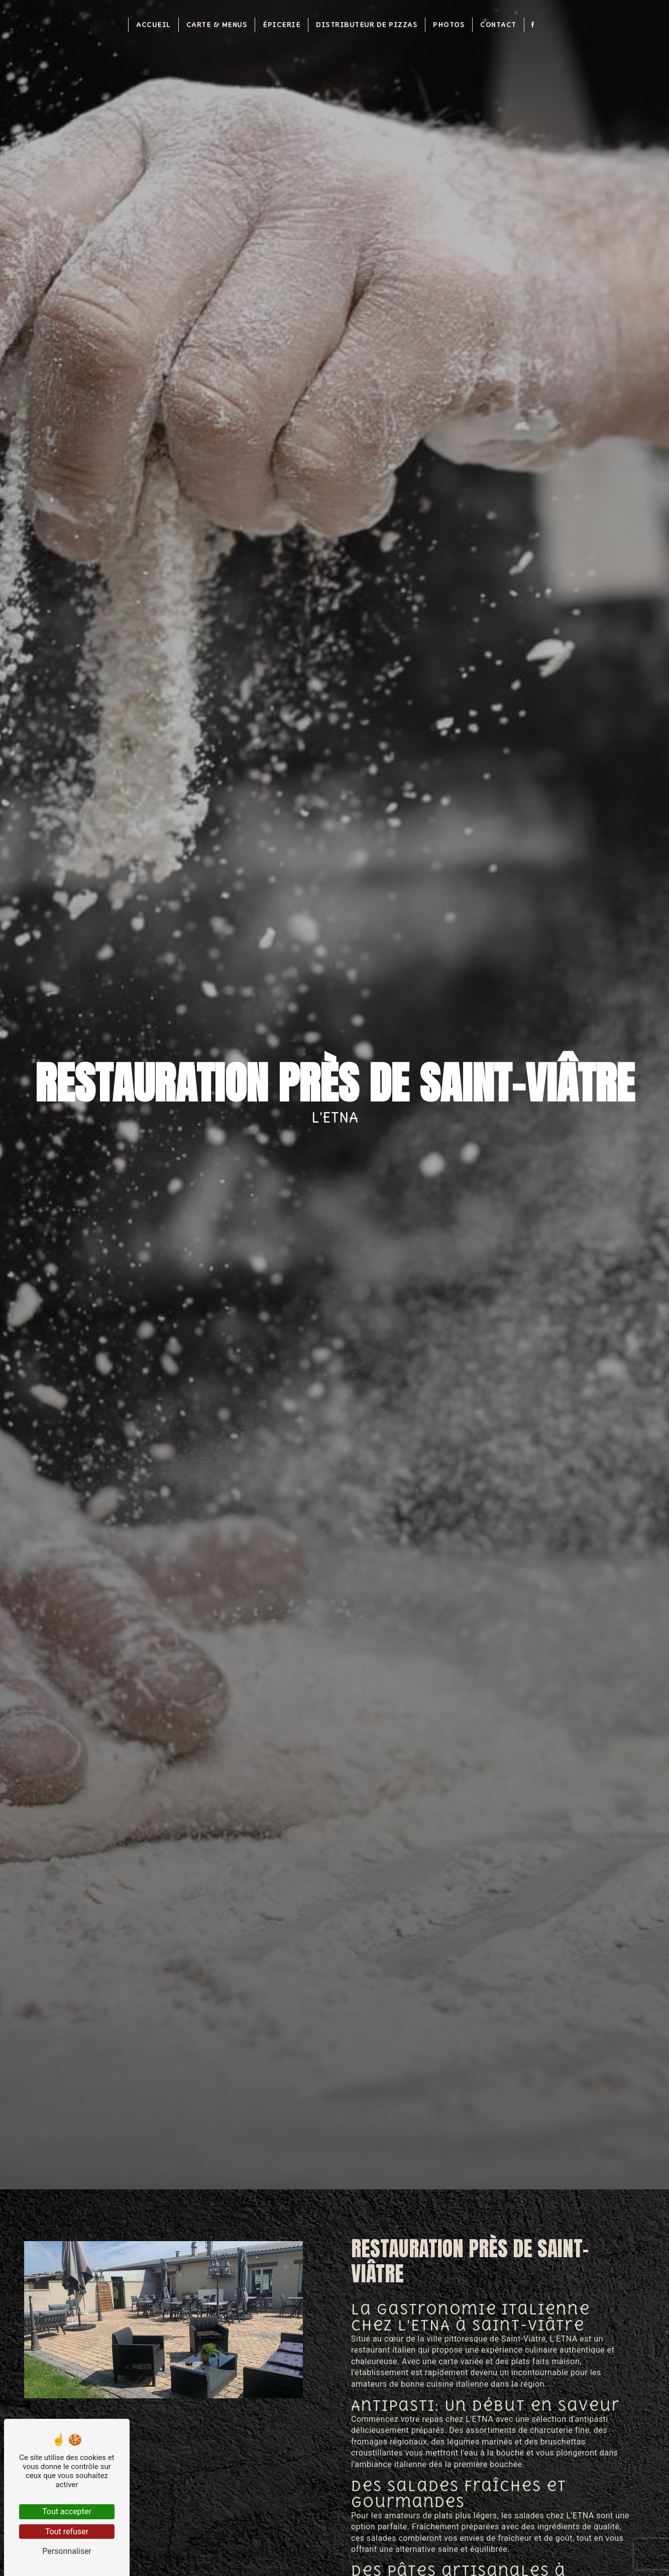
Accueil (153, 24)
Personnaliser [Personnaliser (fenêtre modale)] (66, 2551)
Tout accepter (66, 2511)
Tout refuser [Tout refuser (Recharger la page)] (66, 2531)
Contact (498, 24)
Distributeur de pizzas (366, 24)
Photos (449, 24)
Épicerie (281, 24)
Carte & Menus (217, 24)
